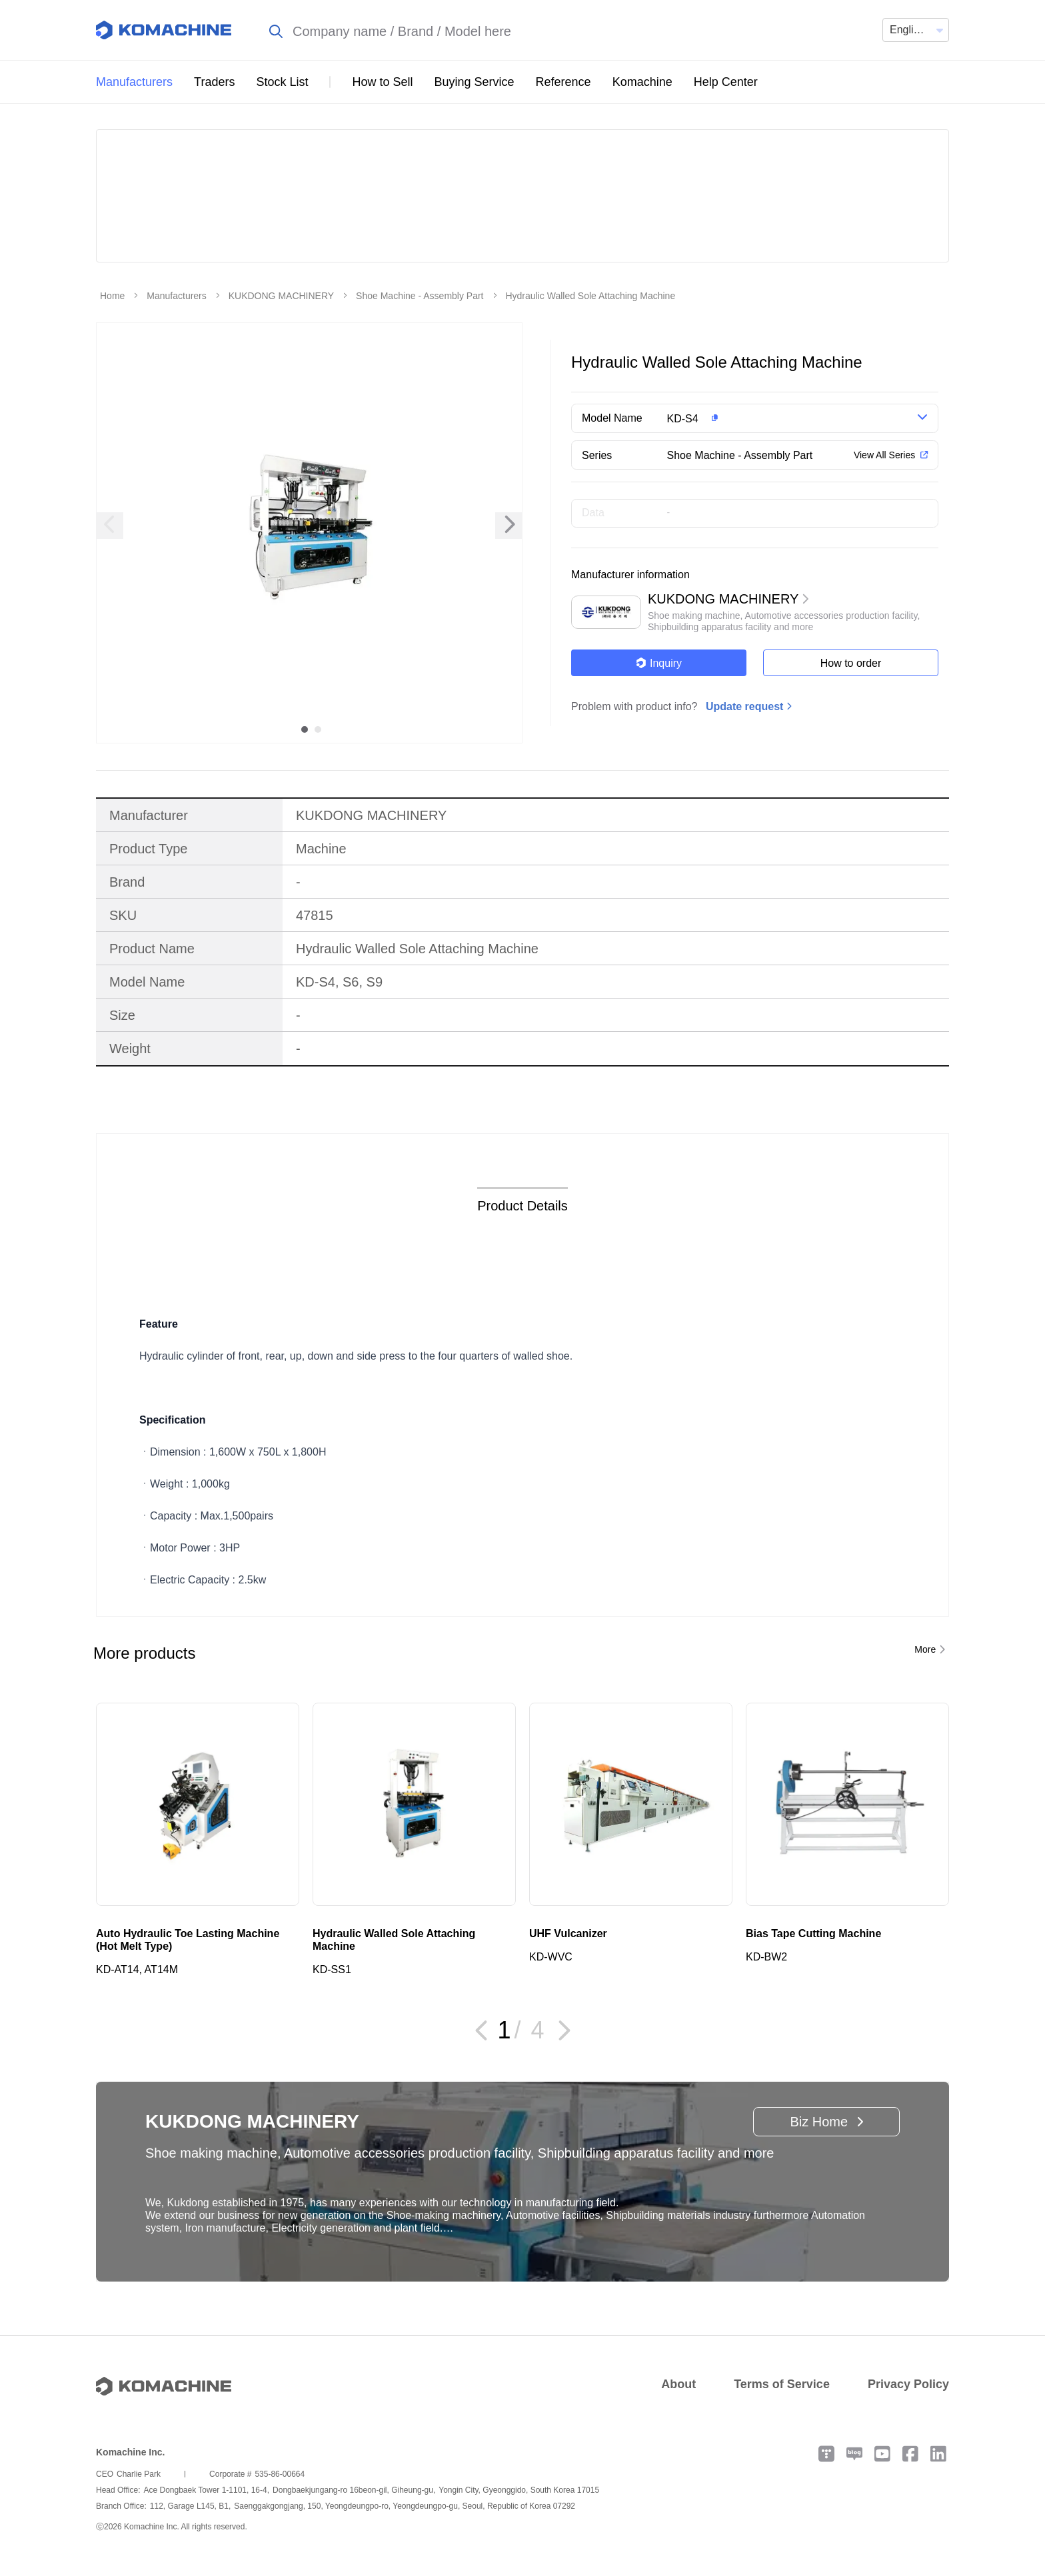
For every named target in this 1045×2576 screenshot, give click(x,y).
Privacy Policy (908, 2384)
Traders (214, 82)
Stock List (282, 82)
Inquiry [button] (659, 663)
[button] (777, 418)
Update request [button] (744, 706)
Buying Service (475, 82)
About (678, 2384)
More (925, 1649)
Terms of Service (782, 2384)
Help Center (726, 82)
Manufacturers (134, 82)
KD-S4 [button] (682, 418)
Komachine (642, 82)
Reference (563, 82)
